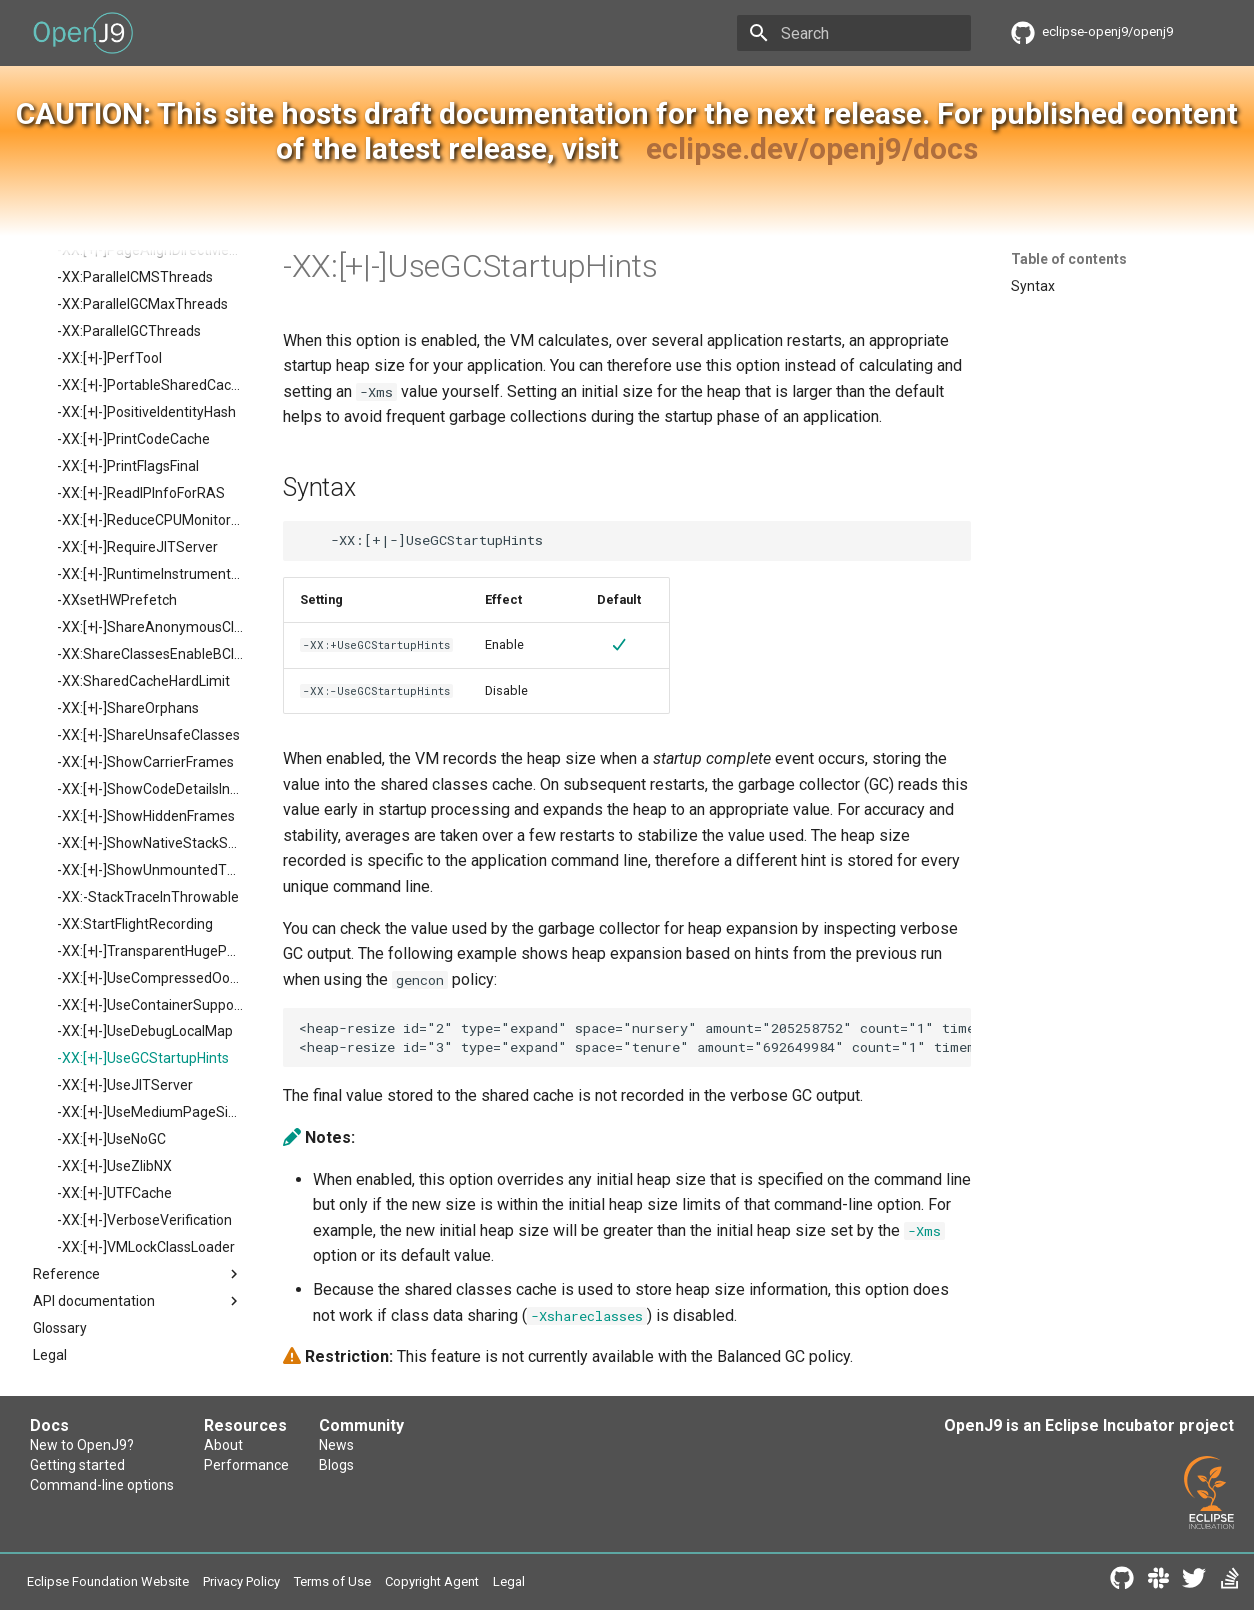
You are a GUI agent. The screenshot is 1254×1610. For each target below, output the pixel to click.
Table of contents (1069, 259)
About (223, 1445)
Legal (509, 1581)
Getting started (77, 1465)
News (336, 1445)
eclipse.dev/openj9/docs (812, 148)
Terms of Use (332, 1581)
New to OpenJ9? (82, 1445)
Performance (246, 1465)
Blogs (336, 1465)
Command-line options (102, 1485)
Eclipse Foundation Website (108, 1581)
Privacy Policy (241, 1581)
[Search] (854, 33)
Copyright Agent (432, 1581)
